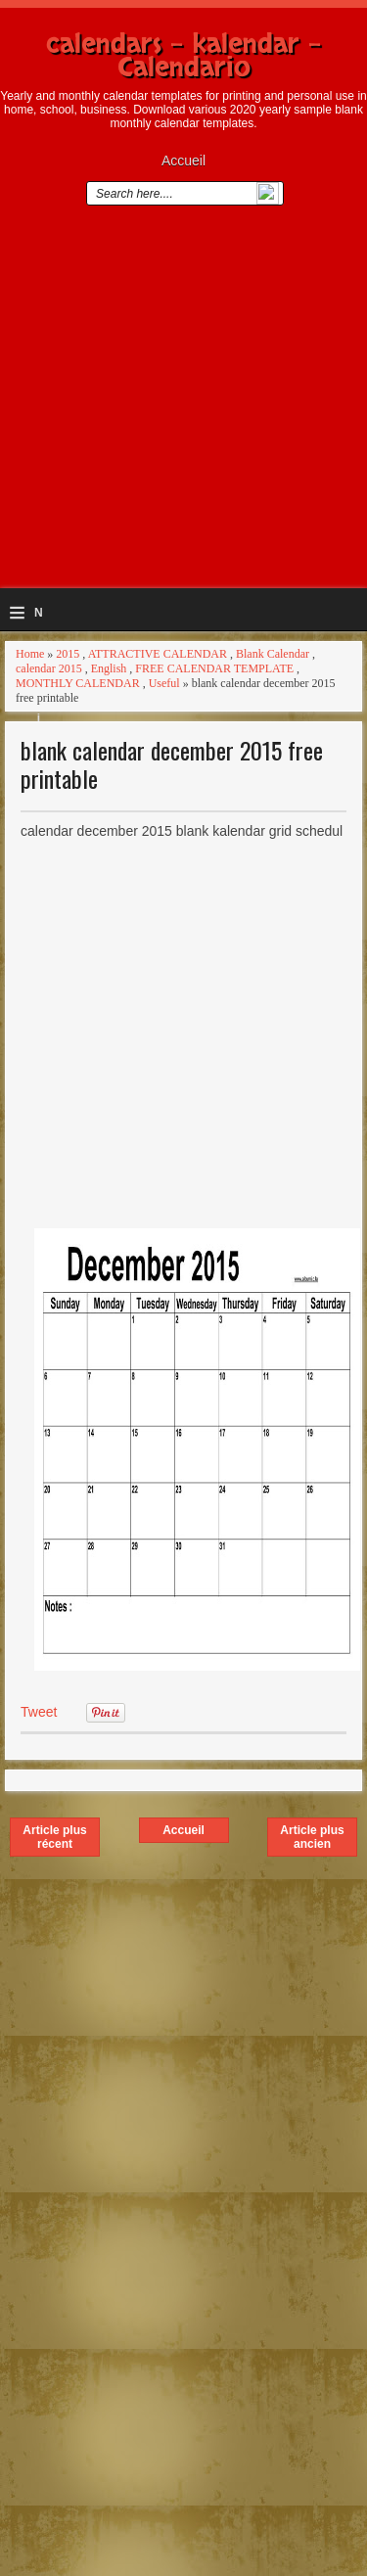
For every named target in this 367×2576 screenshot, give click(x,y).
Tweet (39, 1712)
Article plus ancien (312, 1837)
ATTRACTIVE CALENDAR (157, 654)
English (109, 668)
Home (30, 654)
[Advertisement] (183, 404)
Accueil (183, 160)
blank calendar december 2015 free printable (172, 764)
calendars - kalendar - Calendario (183, 55)
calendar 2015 (49, 668)
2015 (67, 654)
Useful (164, 683)
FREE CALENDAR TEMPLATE (214, 668)
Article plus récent (54, 1837)
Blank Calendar (272, 654)
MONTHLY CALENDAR (78, 683)
